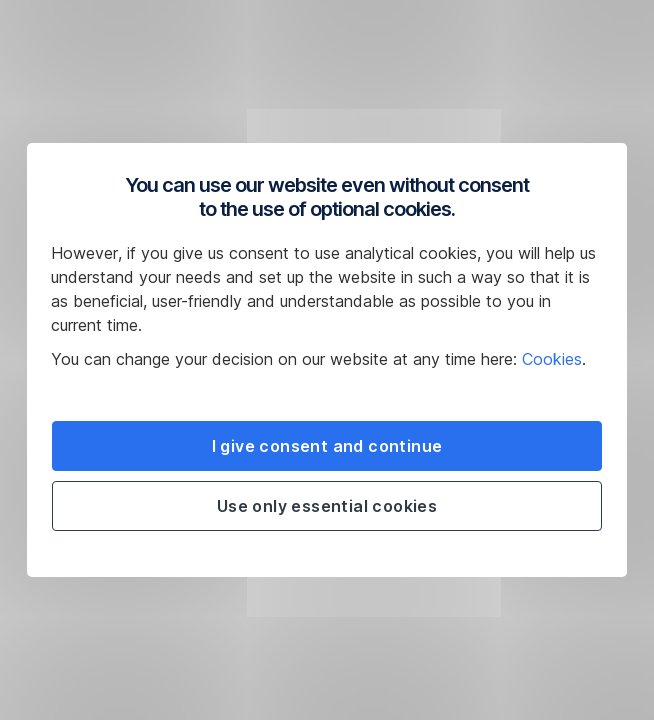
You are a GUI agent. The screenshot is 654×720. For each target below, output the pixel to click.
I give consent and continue (327, 446)
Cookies (552, 359)
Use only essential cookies (327, 506)
